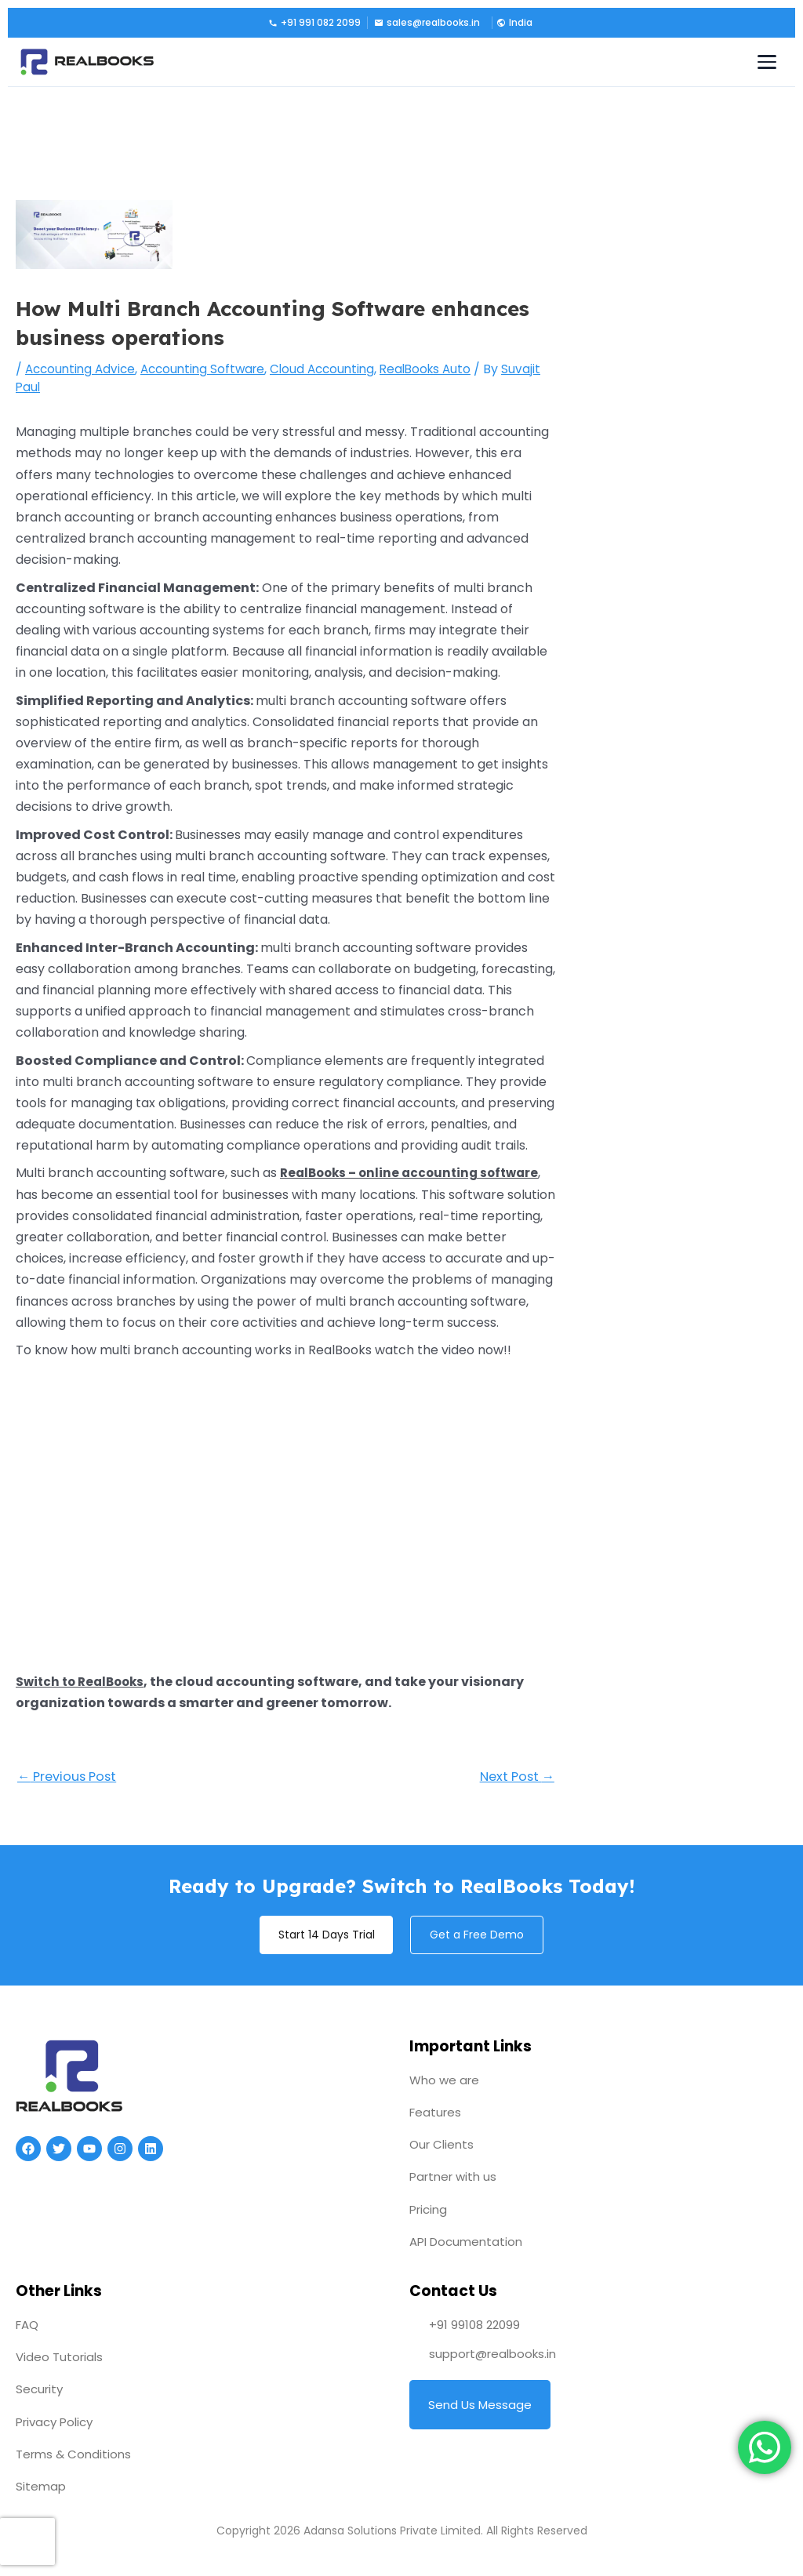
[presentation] (27, 2541)
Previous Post (70, 1777)
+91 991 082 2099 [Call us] (314, 22)
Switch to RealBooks (83, 1682)
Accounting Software (211, 369)
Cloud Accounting (336, 369)
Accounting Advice (82, 369)
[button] (513, 22)
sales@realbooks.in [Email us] (427, 22)
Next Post (514, 1777)
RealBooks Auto (444, 369)
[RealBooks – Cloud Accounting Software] (87, 62)
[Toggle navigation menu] (767, 62)
